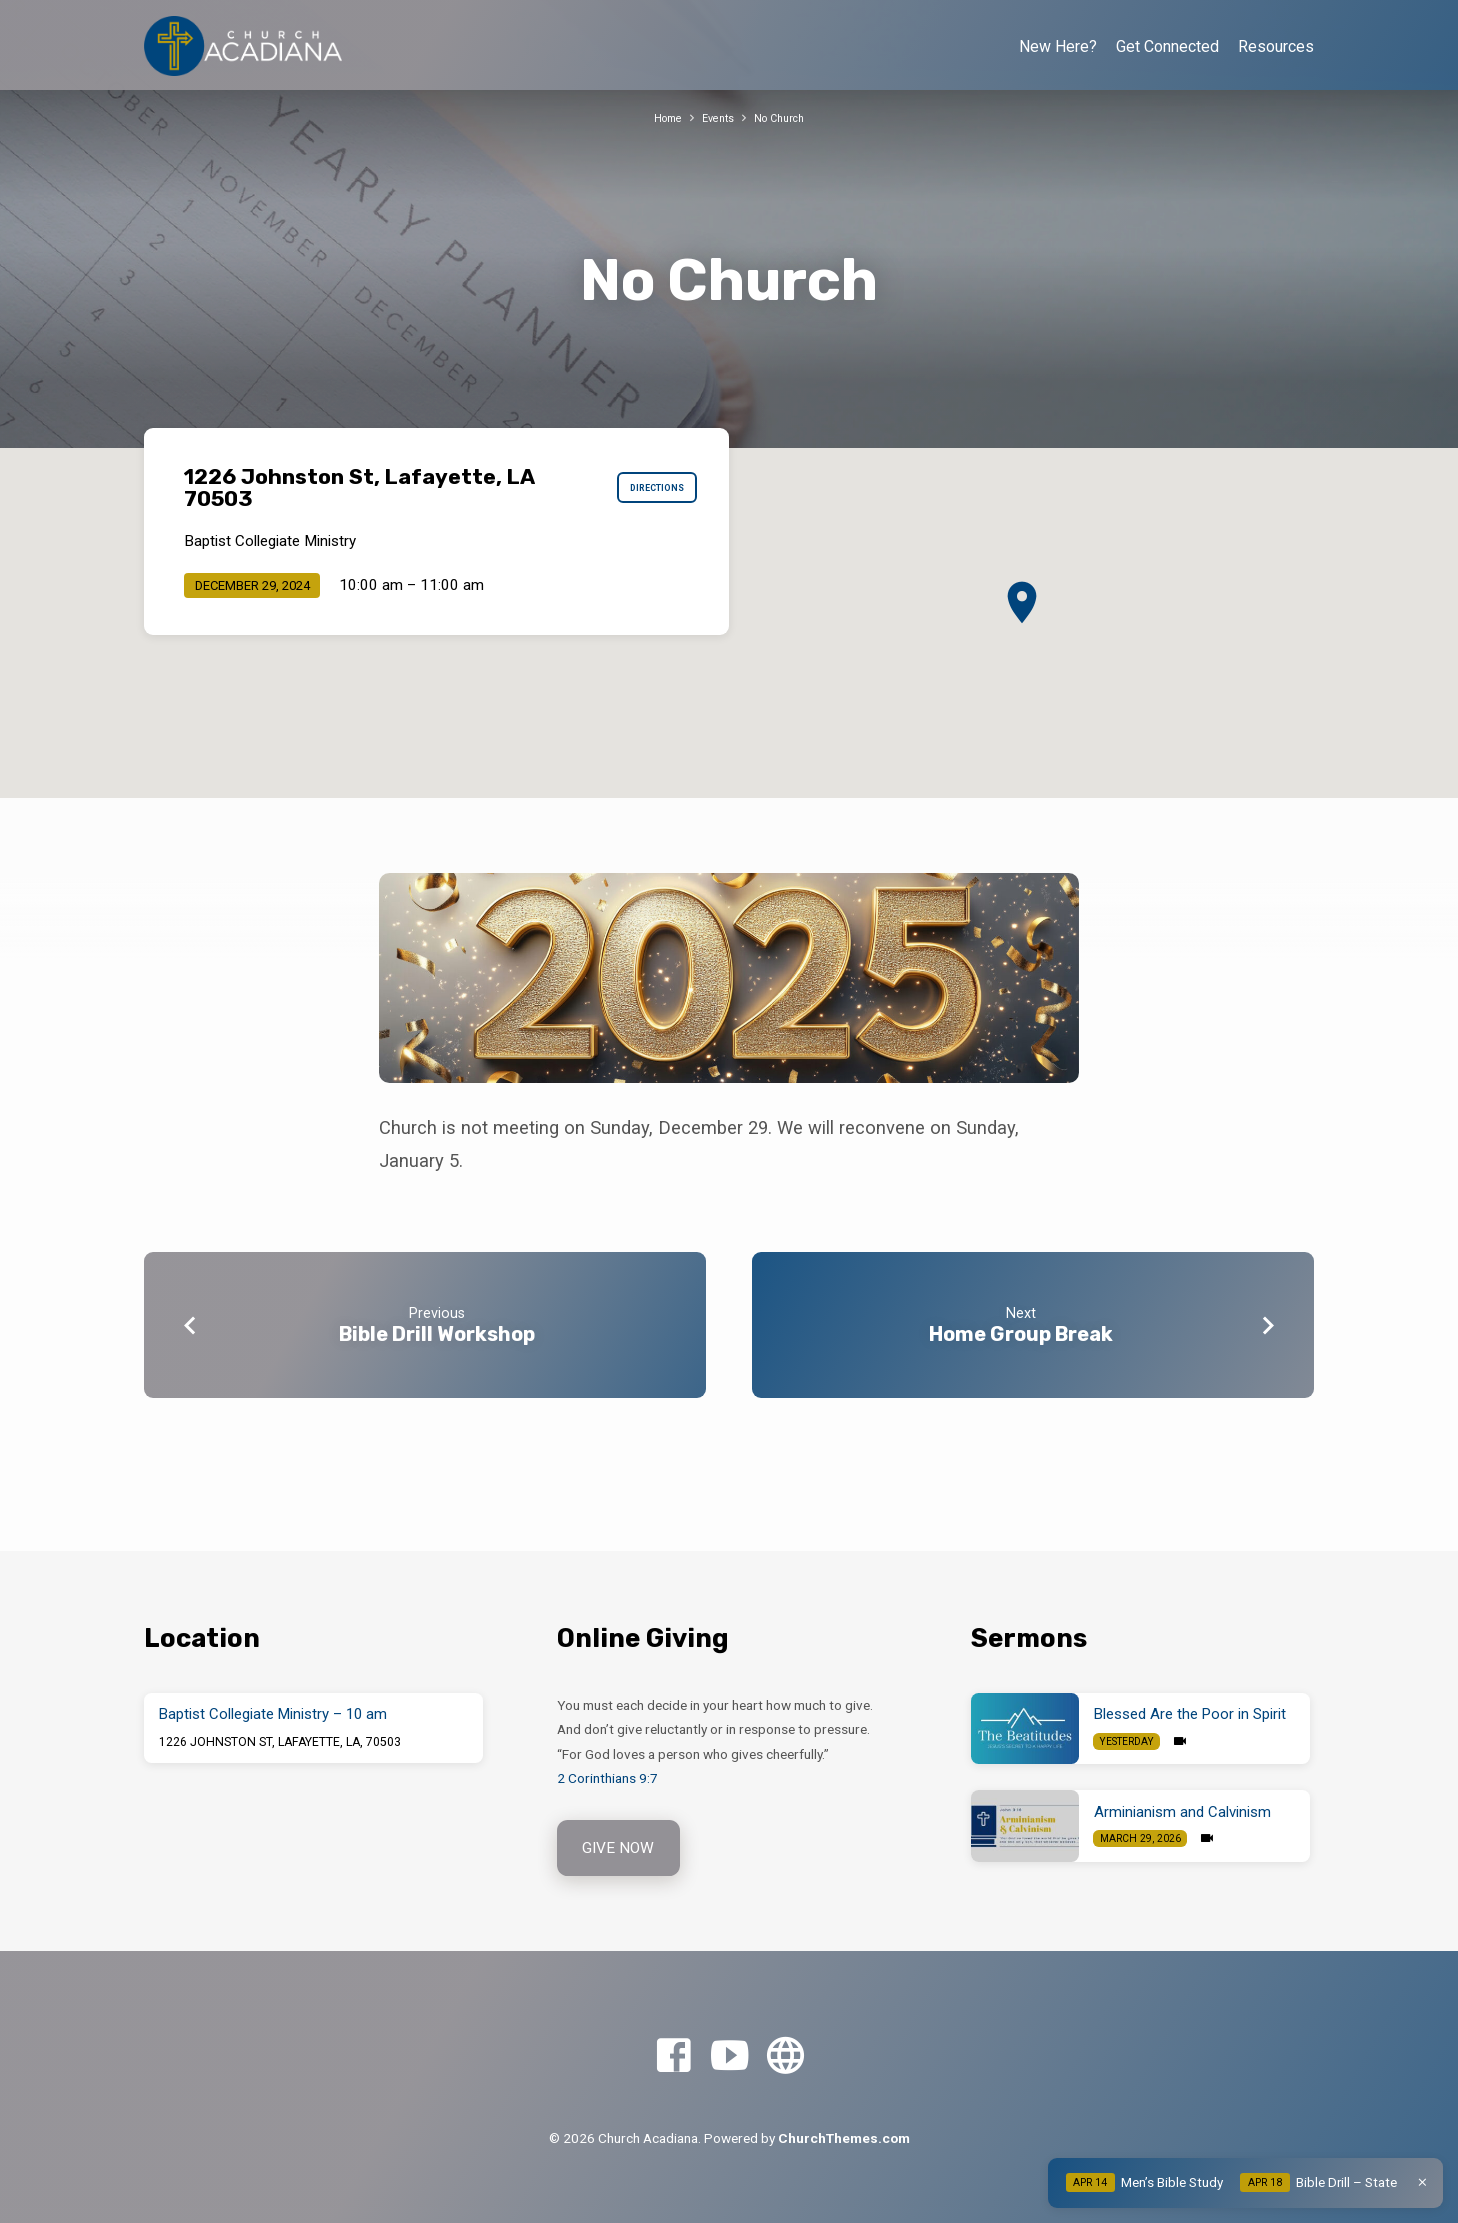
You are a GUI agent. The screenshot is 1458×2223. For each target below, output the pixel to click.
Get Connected (1167, 46)
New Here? (1058, 46)
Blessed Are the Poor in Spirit (1190, 1712)
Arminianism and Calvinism (1182, 1809)
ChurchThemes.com (844, 2138)
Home (660, 117)
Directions (645, 488)
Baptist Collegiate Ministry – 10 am (273, 1712)
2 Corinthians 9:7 (607, 1775)
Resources (1276, 46)
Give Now (622, 1846)
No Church (786, 117)
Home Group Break (1021, 1334)
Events (717, 117)
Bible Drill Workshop (437, 1334)
